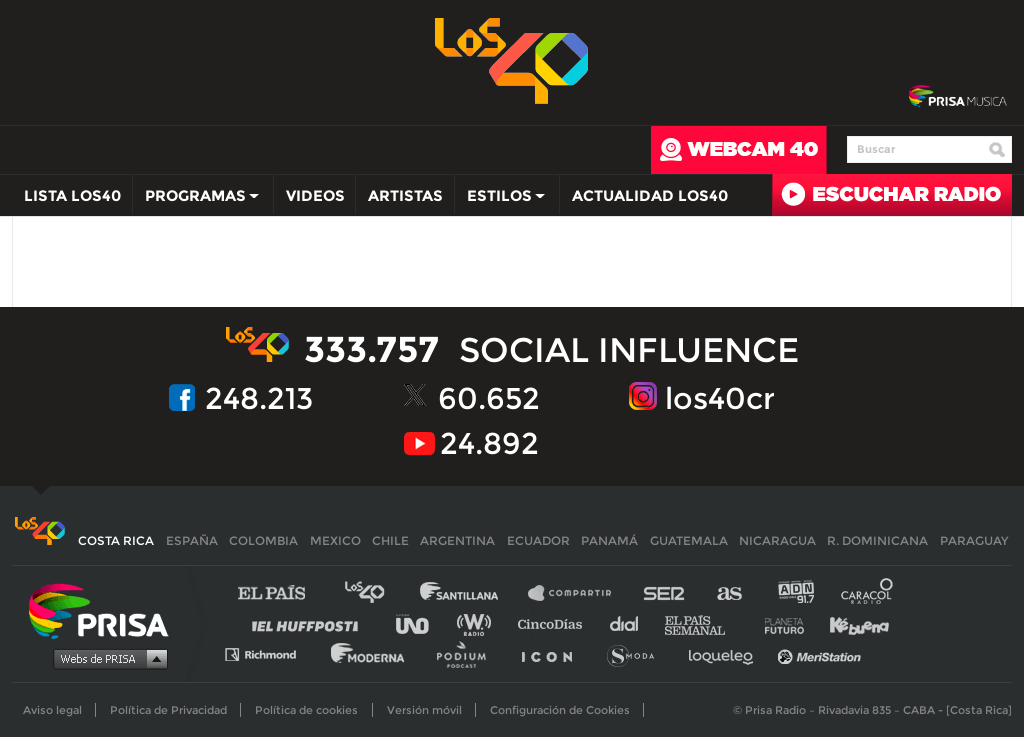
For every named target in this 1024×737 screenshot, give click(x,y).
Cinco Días (555, 623)
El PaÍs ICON (554, 653)
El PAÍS (283, 593)
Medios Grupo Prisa (105, 658)
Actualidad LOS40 (650, 195)
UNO (421, 623)
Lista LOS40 (72, 195)
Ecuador (538, 540)
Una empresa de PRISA (106, 609)
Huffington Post (310, 623)
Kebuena (850, 623)
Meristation (822, 653)
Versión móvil (424, 710)
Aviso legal (52, 710)
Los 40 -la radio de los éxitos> (512, 59)
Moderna (369, 653)
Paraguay (974, 540)
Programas (197, 200)
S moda (637, 653)
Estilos (501, 200)
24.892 (489, 443)
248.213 (259, 398)
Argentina (457, 540)
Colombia (263, 540)
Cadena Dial (631, 623)
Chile (390, 540)
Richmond (271, 653)
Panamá (609, 540)
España (192, 540)
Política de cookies (306, 710)
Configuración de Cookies (560, 710)
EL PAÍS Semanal (704, 623)
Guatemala (689, 540)
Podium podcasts (468, 653)
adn (794, 593)
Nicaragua (777, 540)
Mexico (335, 540)
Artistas (405, 195)
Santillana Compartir (579, 593)
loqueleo (726, 653)
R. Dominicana (877, 540)
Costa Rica (116, 540)
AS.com (728, 593)
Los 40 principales (379, 593)
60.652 (489, 398)
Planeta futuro (778, 623)
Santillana (473, 593)
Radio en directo (892, 195)
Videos (315, 195)
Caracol (868, 593)
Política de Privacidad (168, 710)
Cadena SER (665, 593)
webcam (739, 150)
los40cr (720, 398)
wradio (478, 623)
